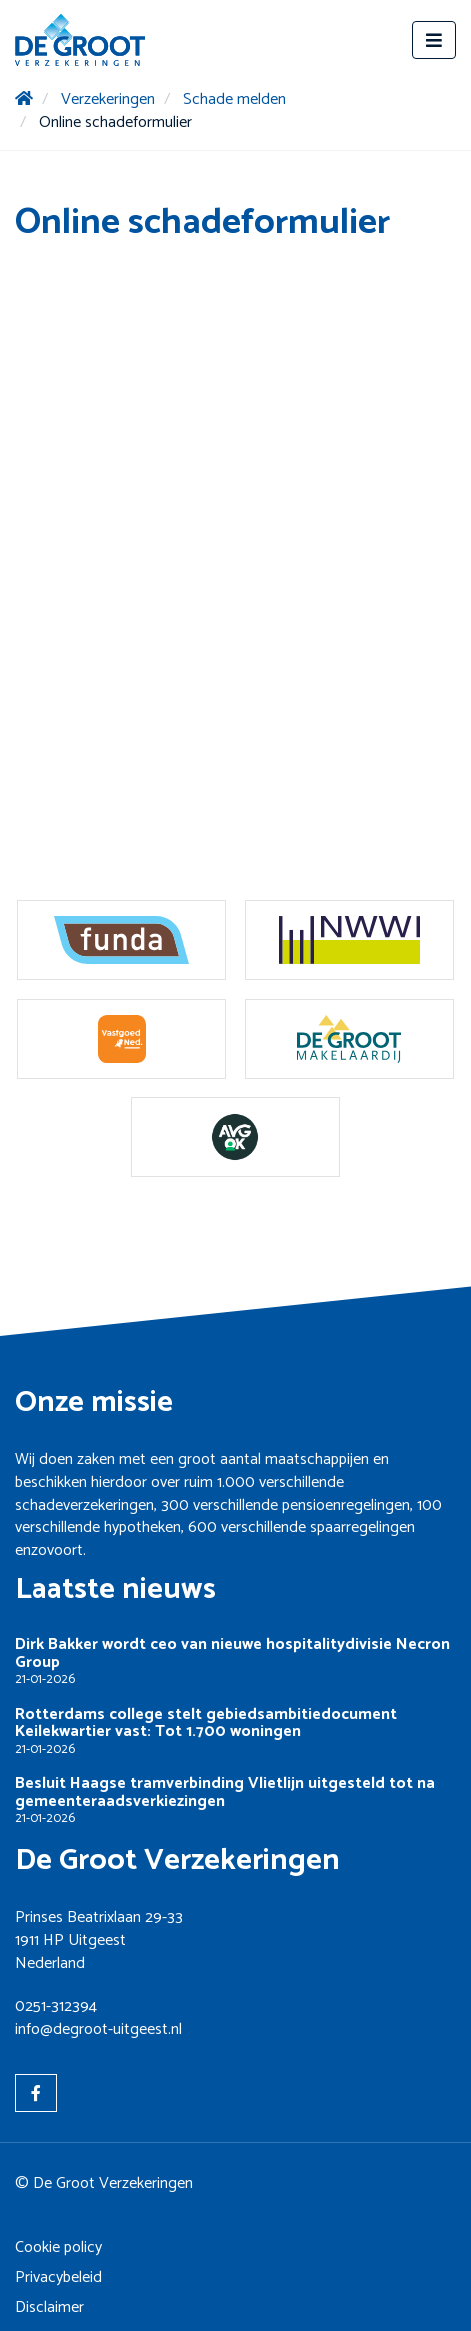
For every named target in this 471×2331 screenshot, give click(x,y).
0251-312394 (56, 2006)
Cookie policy (58, 2247)
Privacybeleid (58, 2277)
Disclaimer (49, 2307)
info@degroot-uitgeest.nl (98, 2029)
